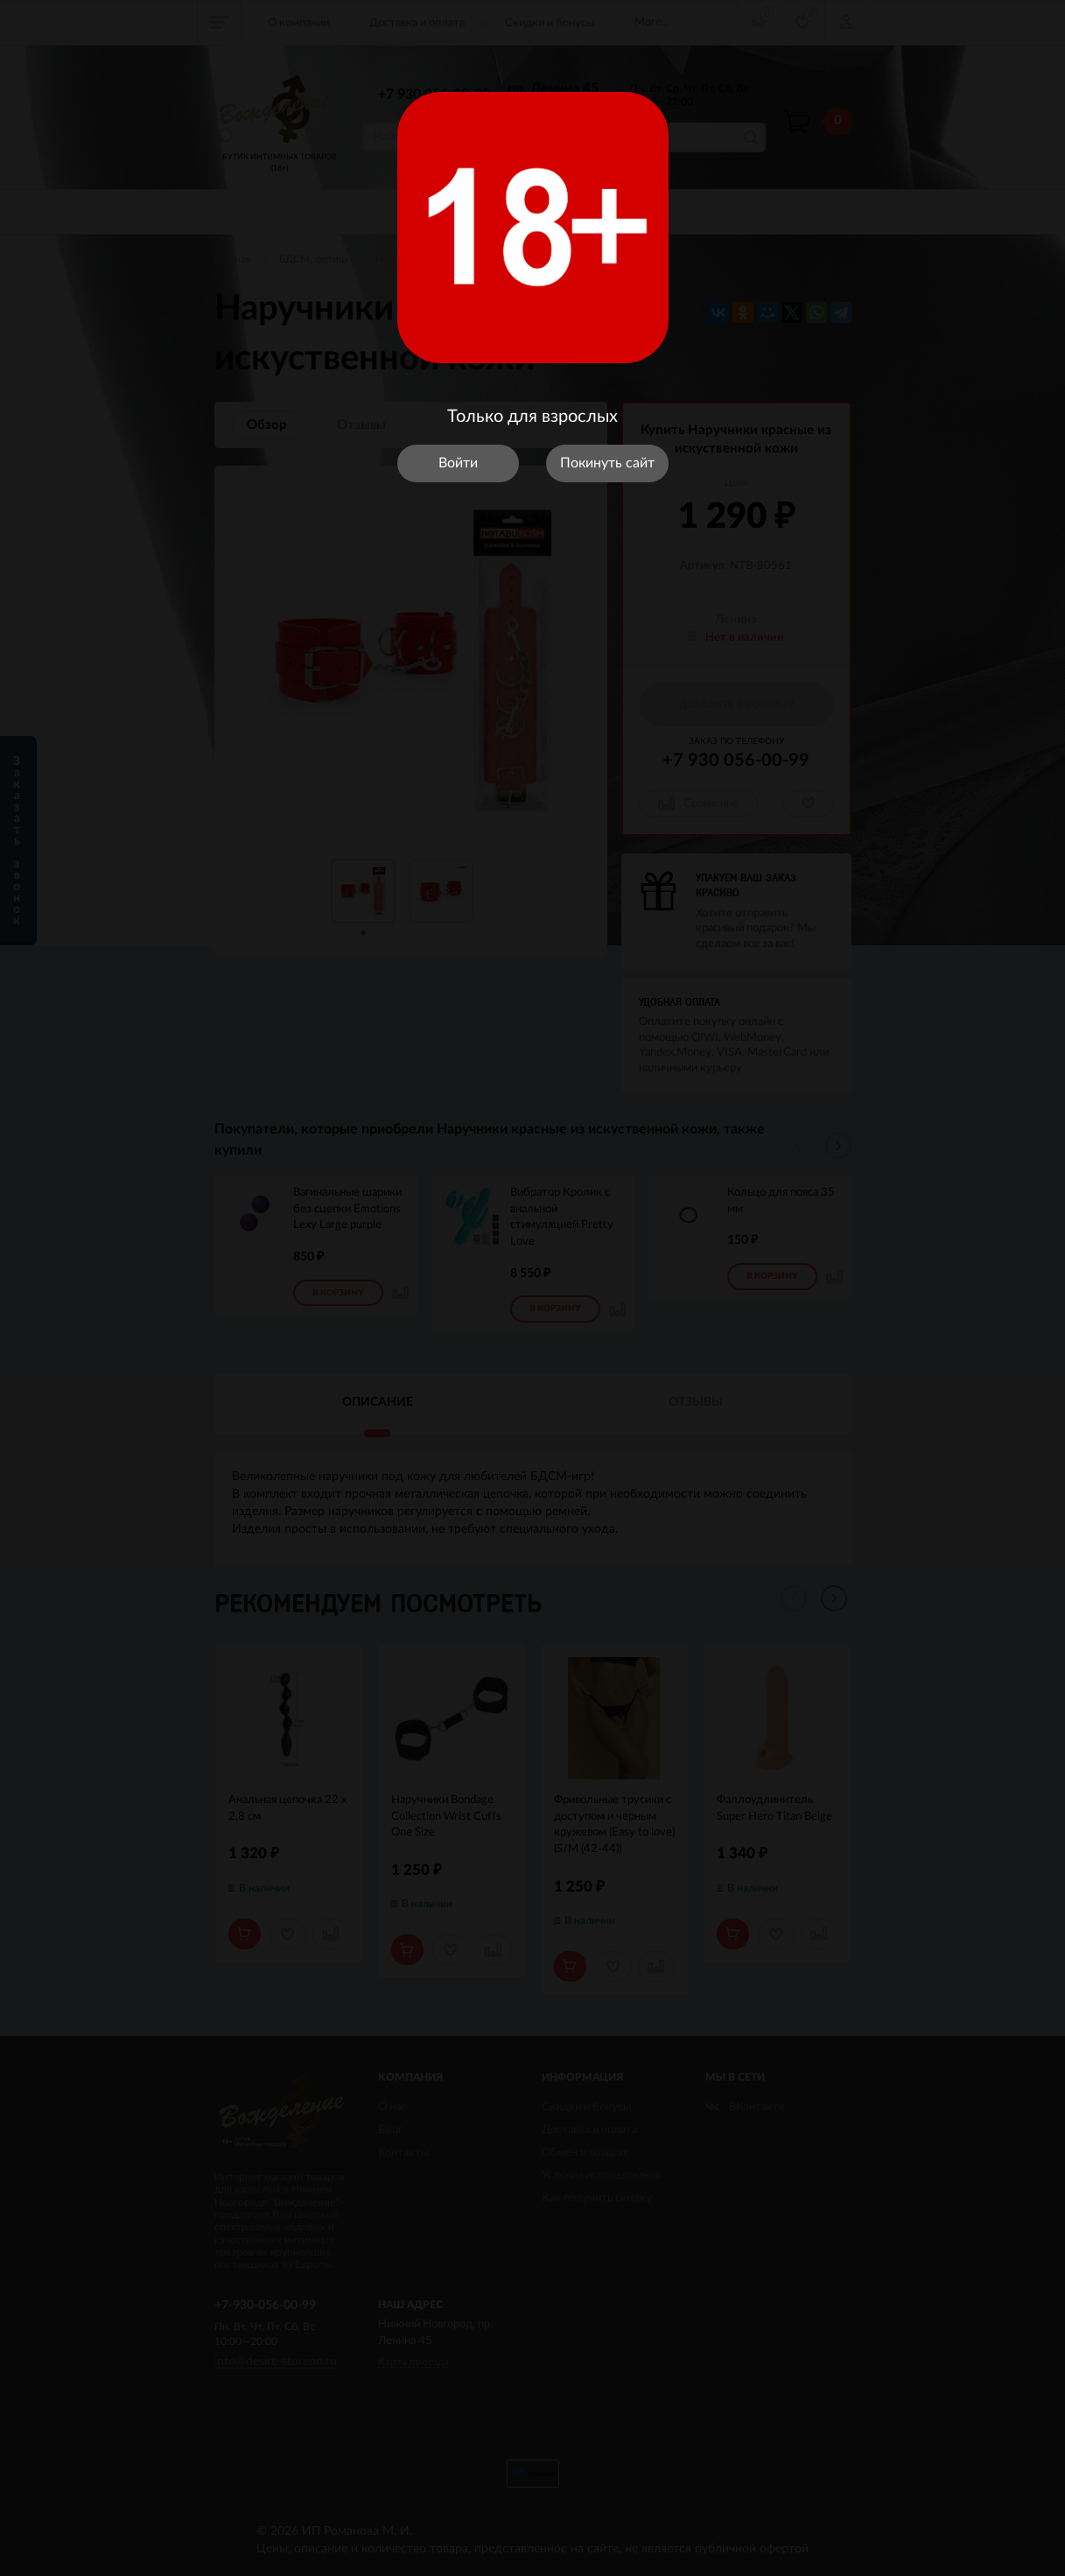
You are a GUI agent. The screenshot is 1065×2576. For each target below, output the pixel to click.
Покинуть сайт (607, 463)
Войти (458, 463)
